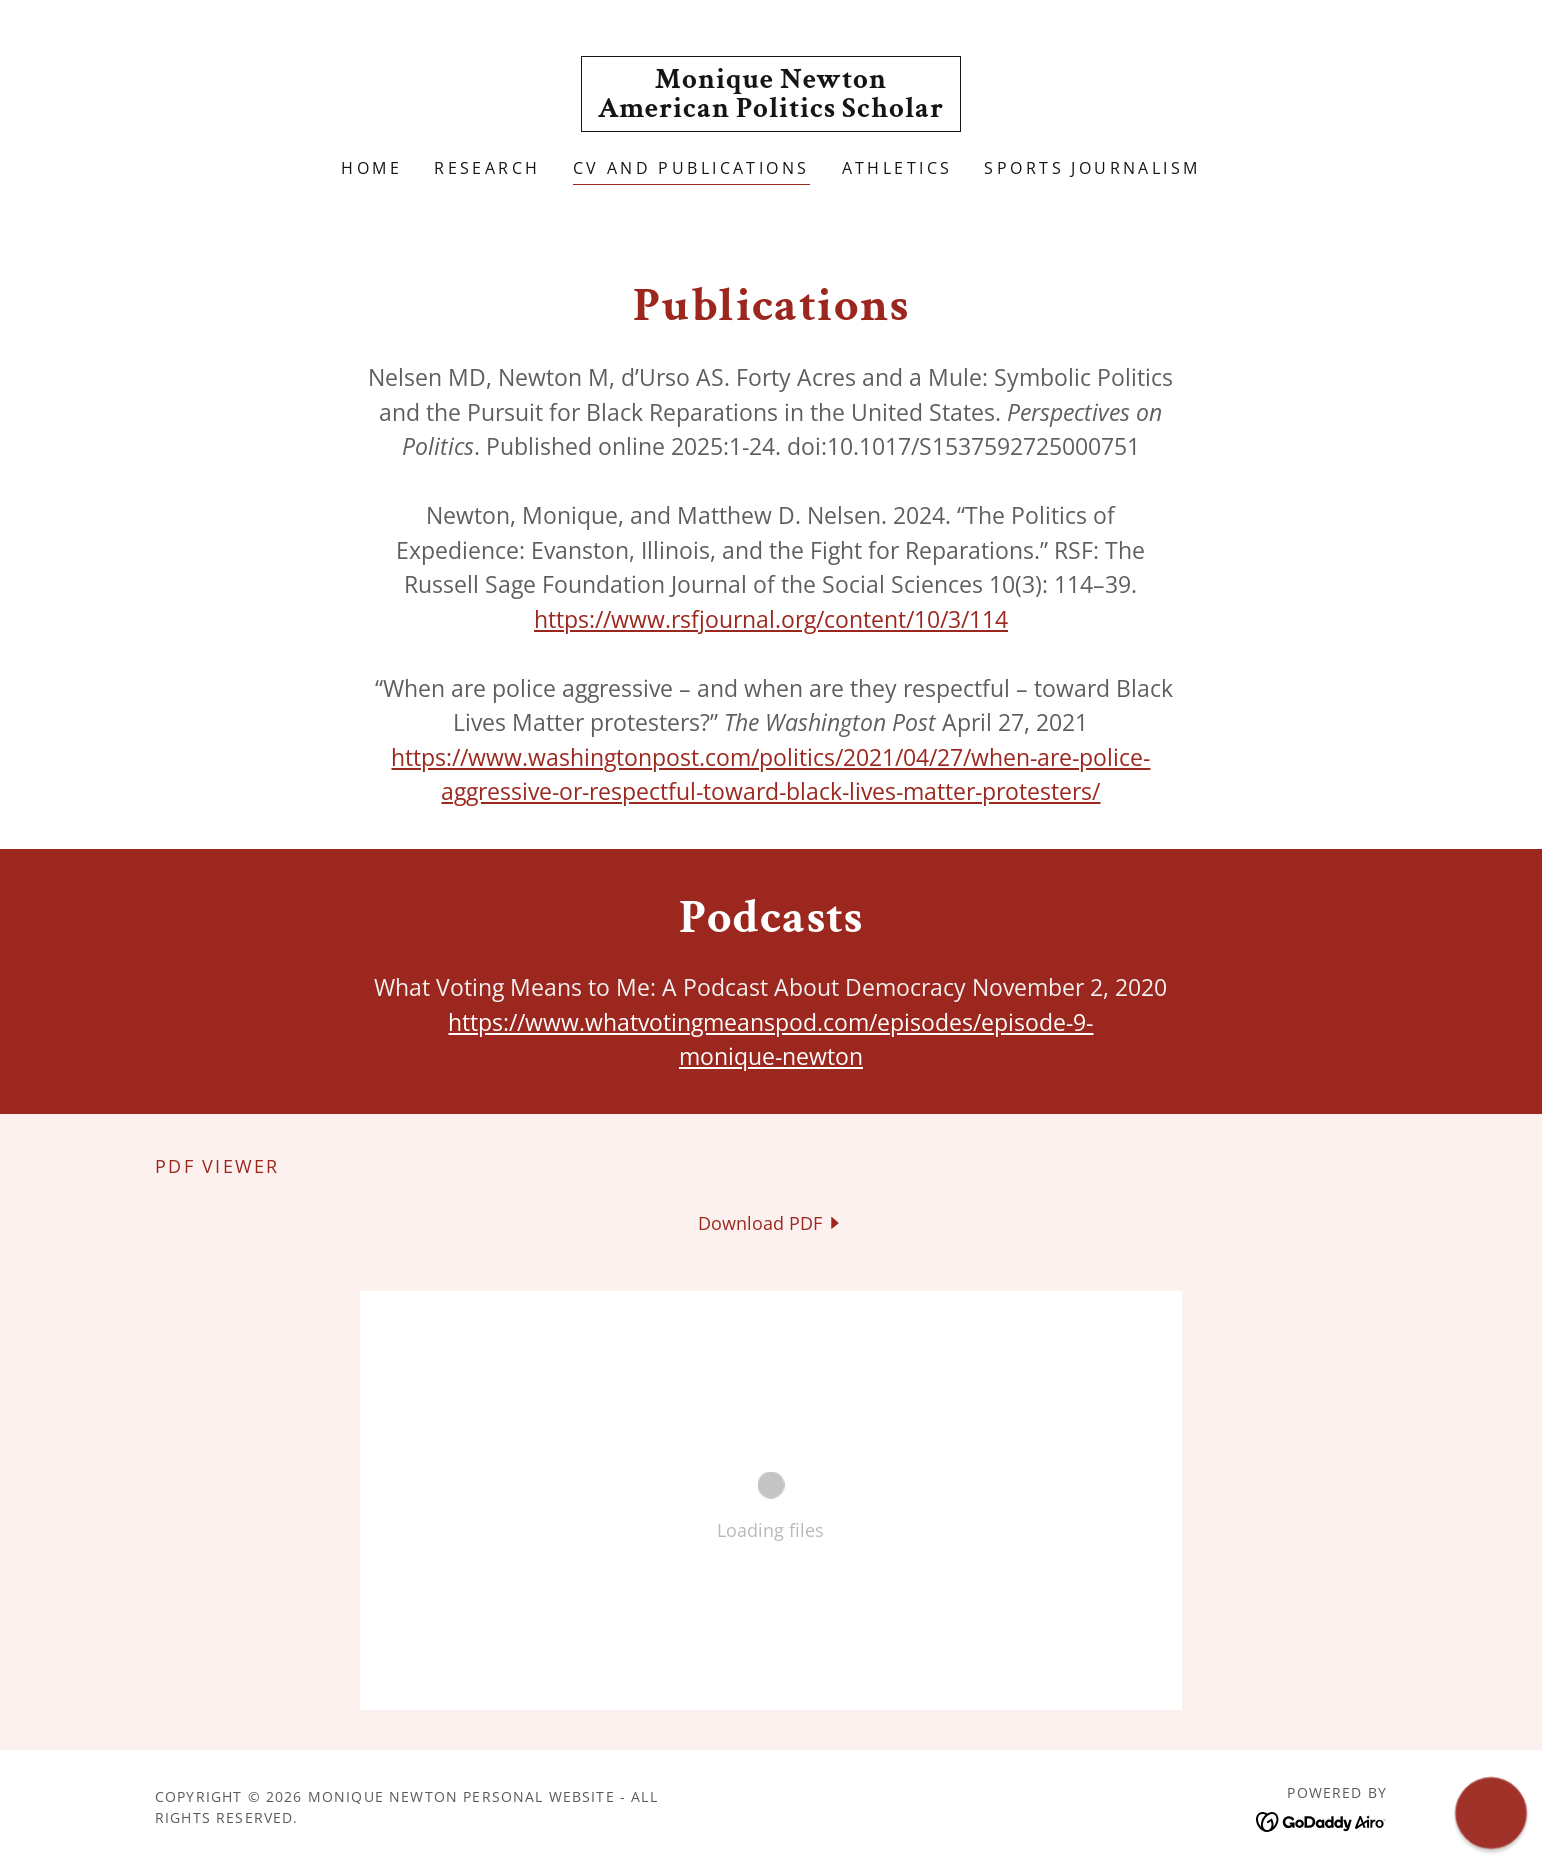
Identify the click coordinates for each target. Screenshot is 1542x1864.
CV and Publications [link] (691, 168)
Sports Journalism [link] (1092, 168)
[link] (770, 110)
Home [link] (371, 168)
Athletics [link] (897, 168)
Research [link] (487, 168)
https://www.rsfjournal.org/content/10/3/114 (771, 619)
